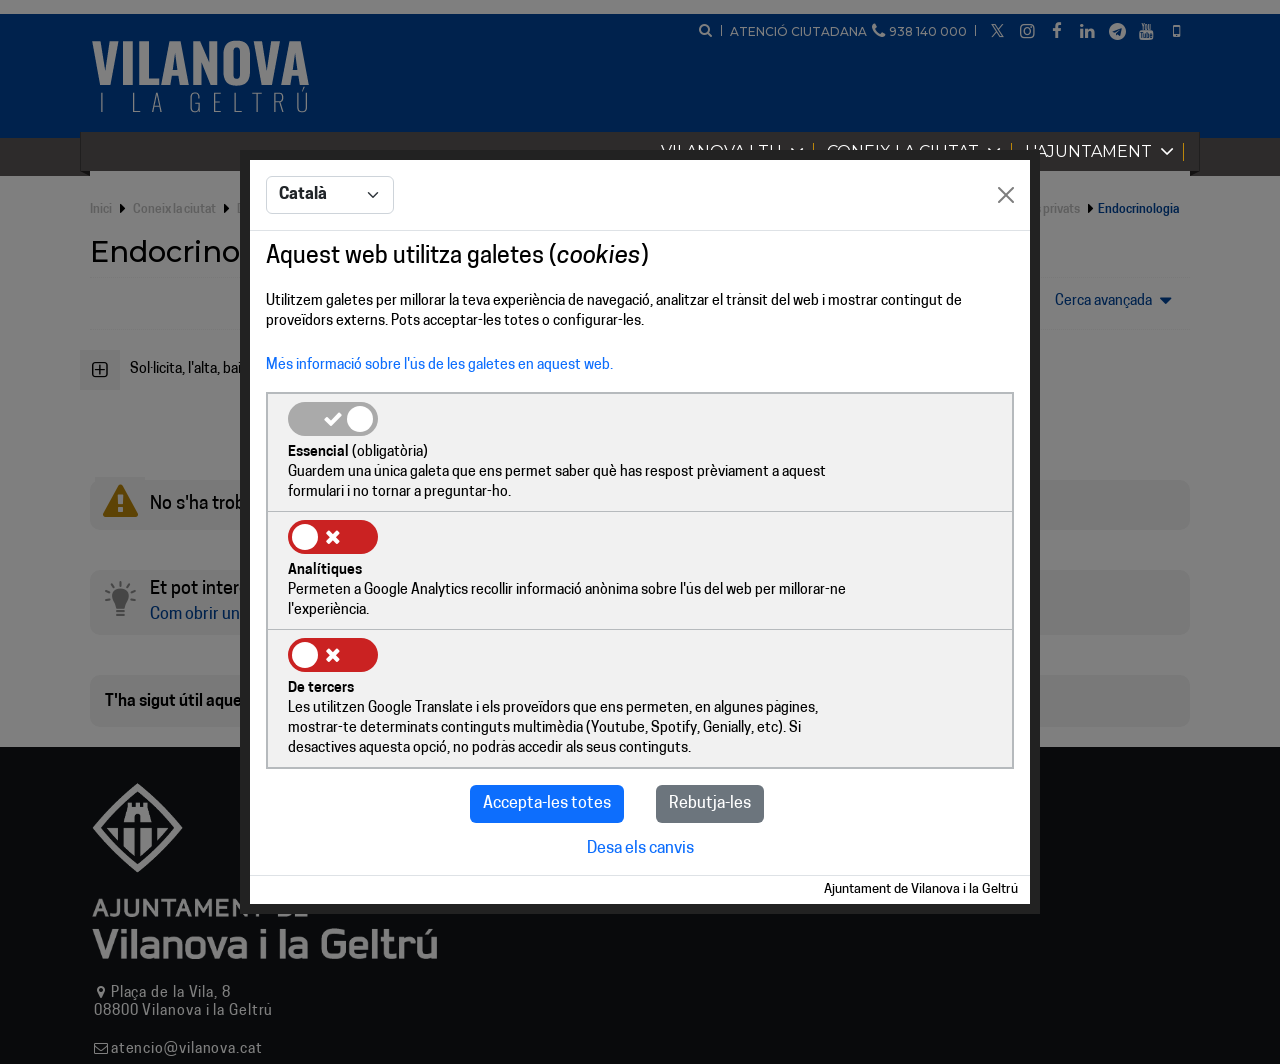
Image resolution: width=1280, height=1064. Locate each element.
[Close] (1006, 257)
